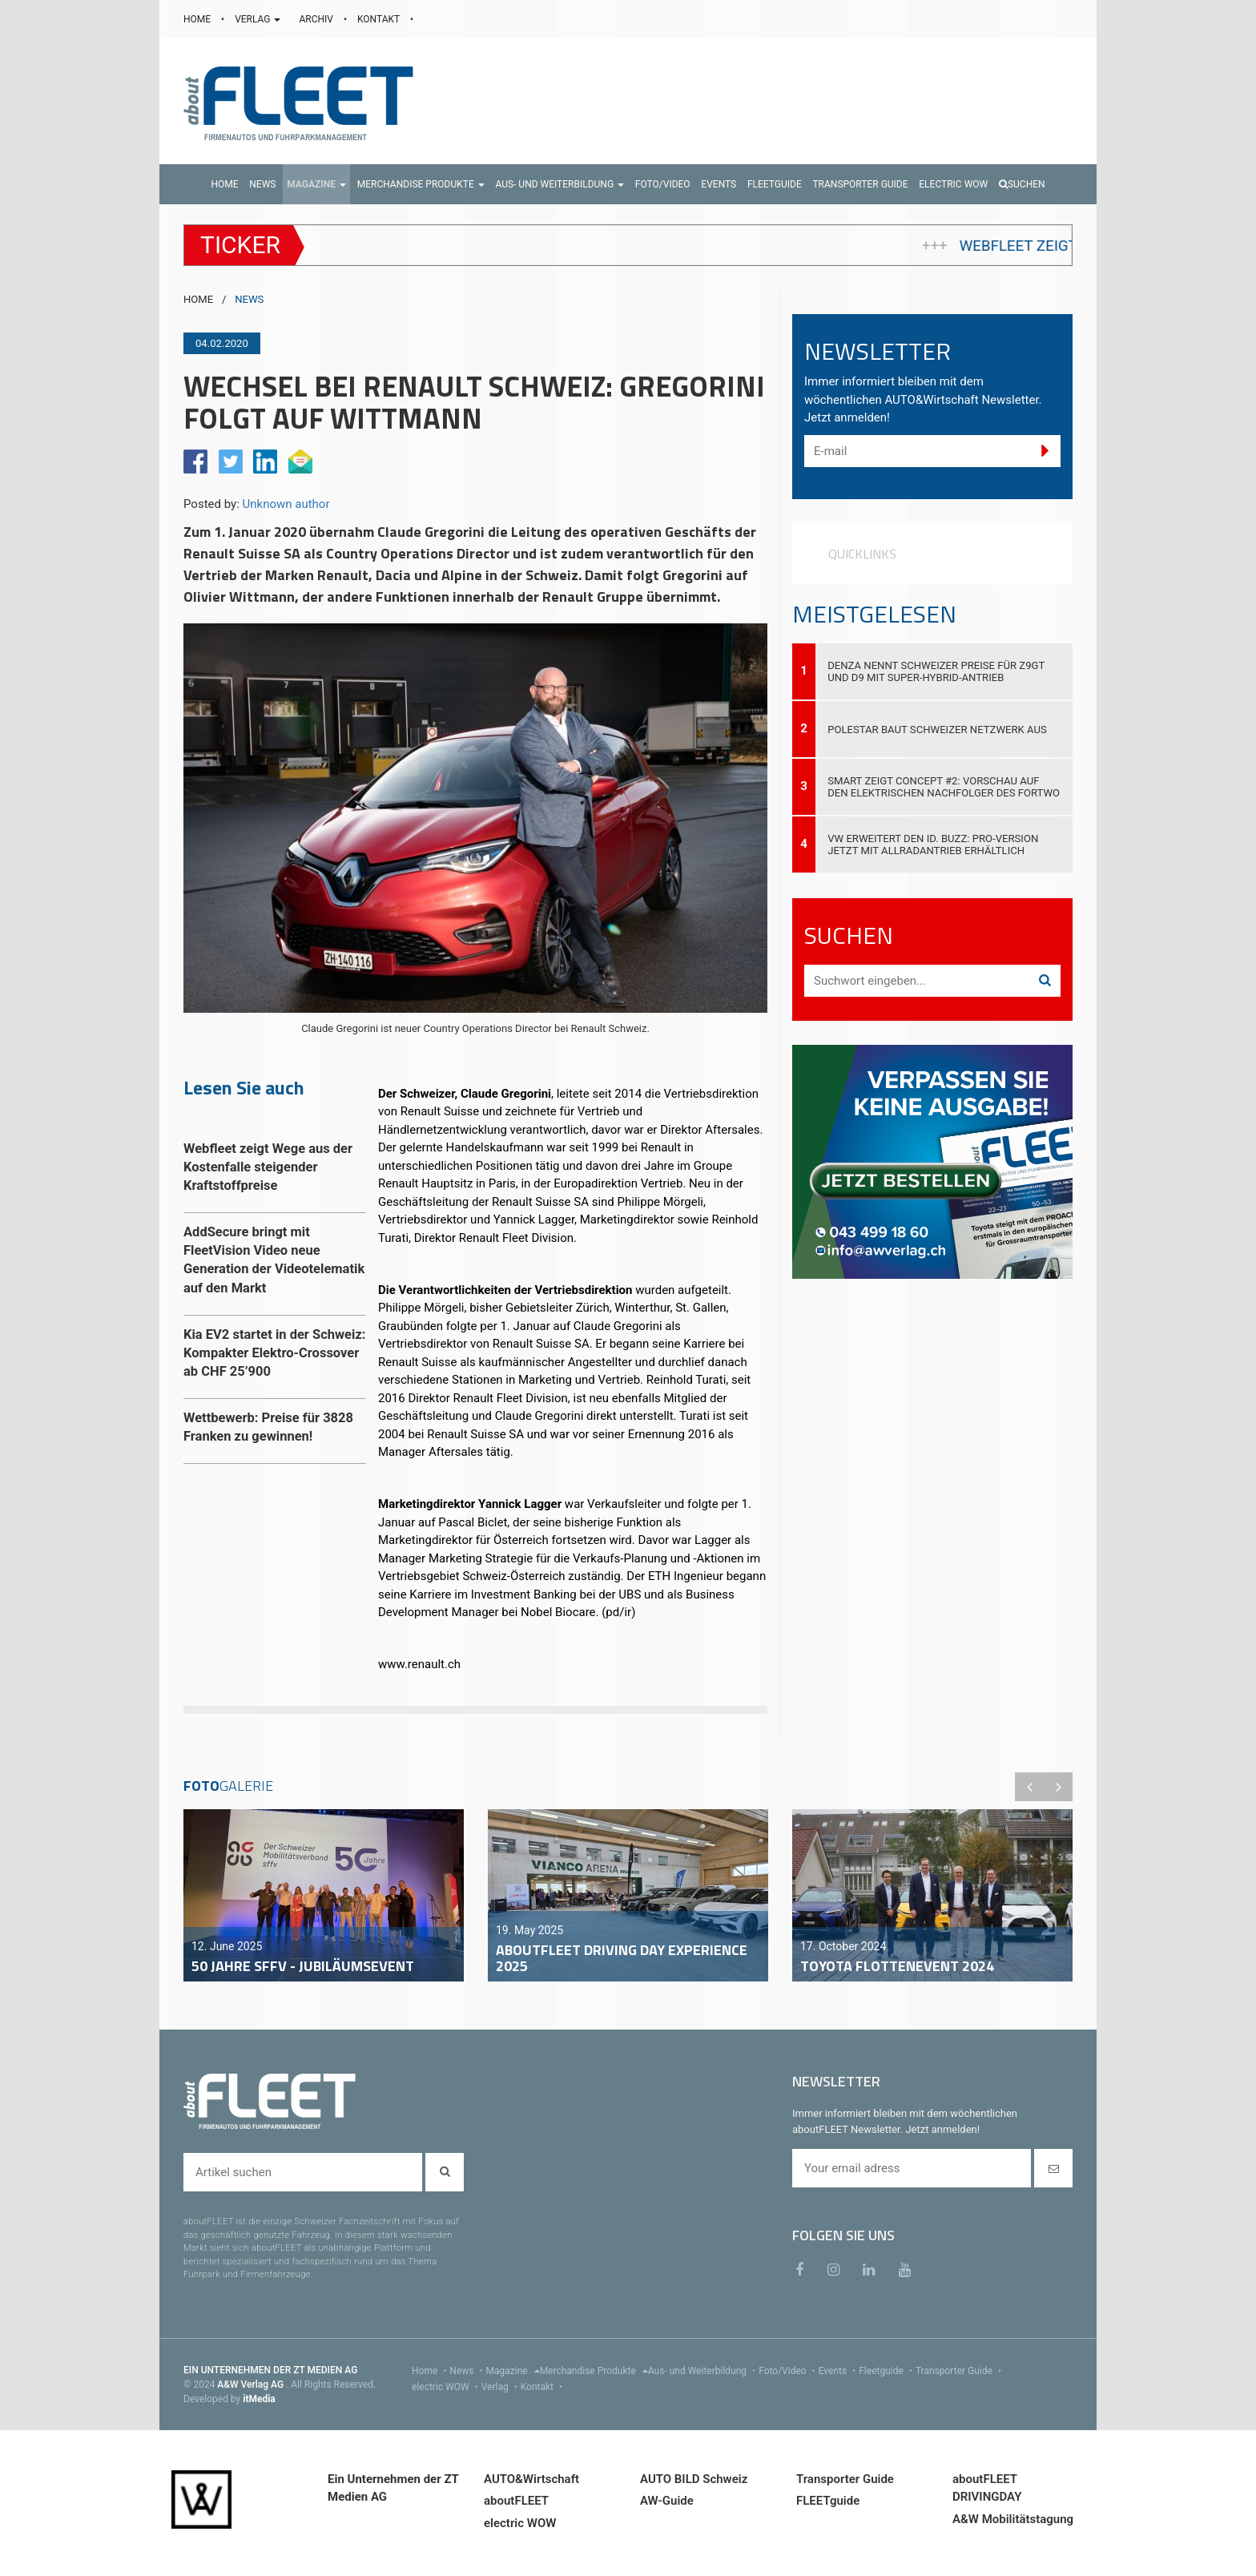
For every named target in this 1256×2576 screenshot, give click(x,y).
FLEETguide (827, 2500)
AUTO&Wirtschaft (531, 2479)
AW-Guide (667, 2500)
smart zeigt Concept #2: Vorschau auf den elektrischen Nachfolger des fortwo (943, 787)
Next (1058, 1786)
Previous (1029, 1786)
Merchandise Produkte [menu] (594, 2370)
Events (839, 2370)
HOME (198, 19)
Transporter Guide (960, 2370)
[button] (316, 184)
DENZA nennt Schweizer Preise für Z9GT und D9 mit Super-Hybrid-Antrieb (936, 671)
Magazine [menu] (513, 2370)
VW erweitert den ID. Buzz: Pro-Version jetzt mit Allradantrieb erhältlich (932, 844)
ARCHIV (317, 19)
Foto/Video (789, 2370)
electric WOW (446, 2387)
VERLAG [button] (259, 19)
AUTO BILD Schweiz (693, 2479)
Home (430, 2370)
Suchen (1022, 184)
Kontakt (543, 2387)
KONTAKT (379, 19)
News (467, 2370)
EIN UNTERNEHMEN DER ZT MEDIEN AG (270, 2370)
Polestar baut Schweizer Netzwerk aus (937, 730)
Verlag (501, 2387)
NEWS (249, 299)
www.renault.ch (419, 1664)
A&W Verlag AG (251, 2384)
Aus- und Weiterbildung (703, 2370)
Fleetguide (887, 2370)
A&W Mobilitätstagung (1012, 2519)
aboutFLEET (516, 2500)
